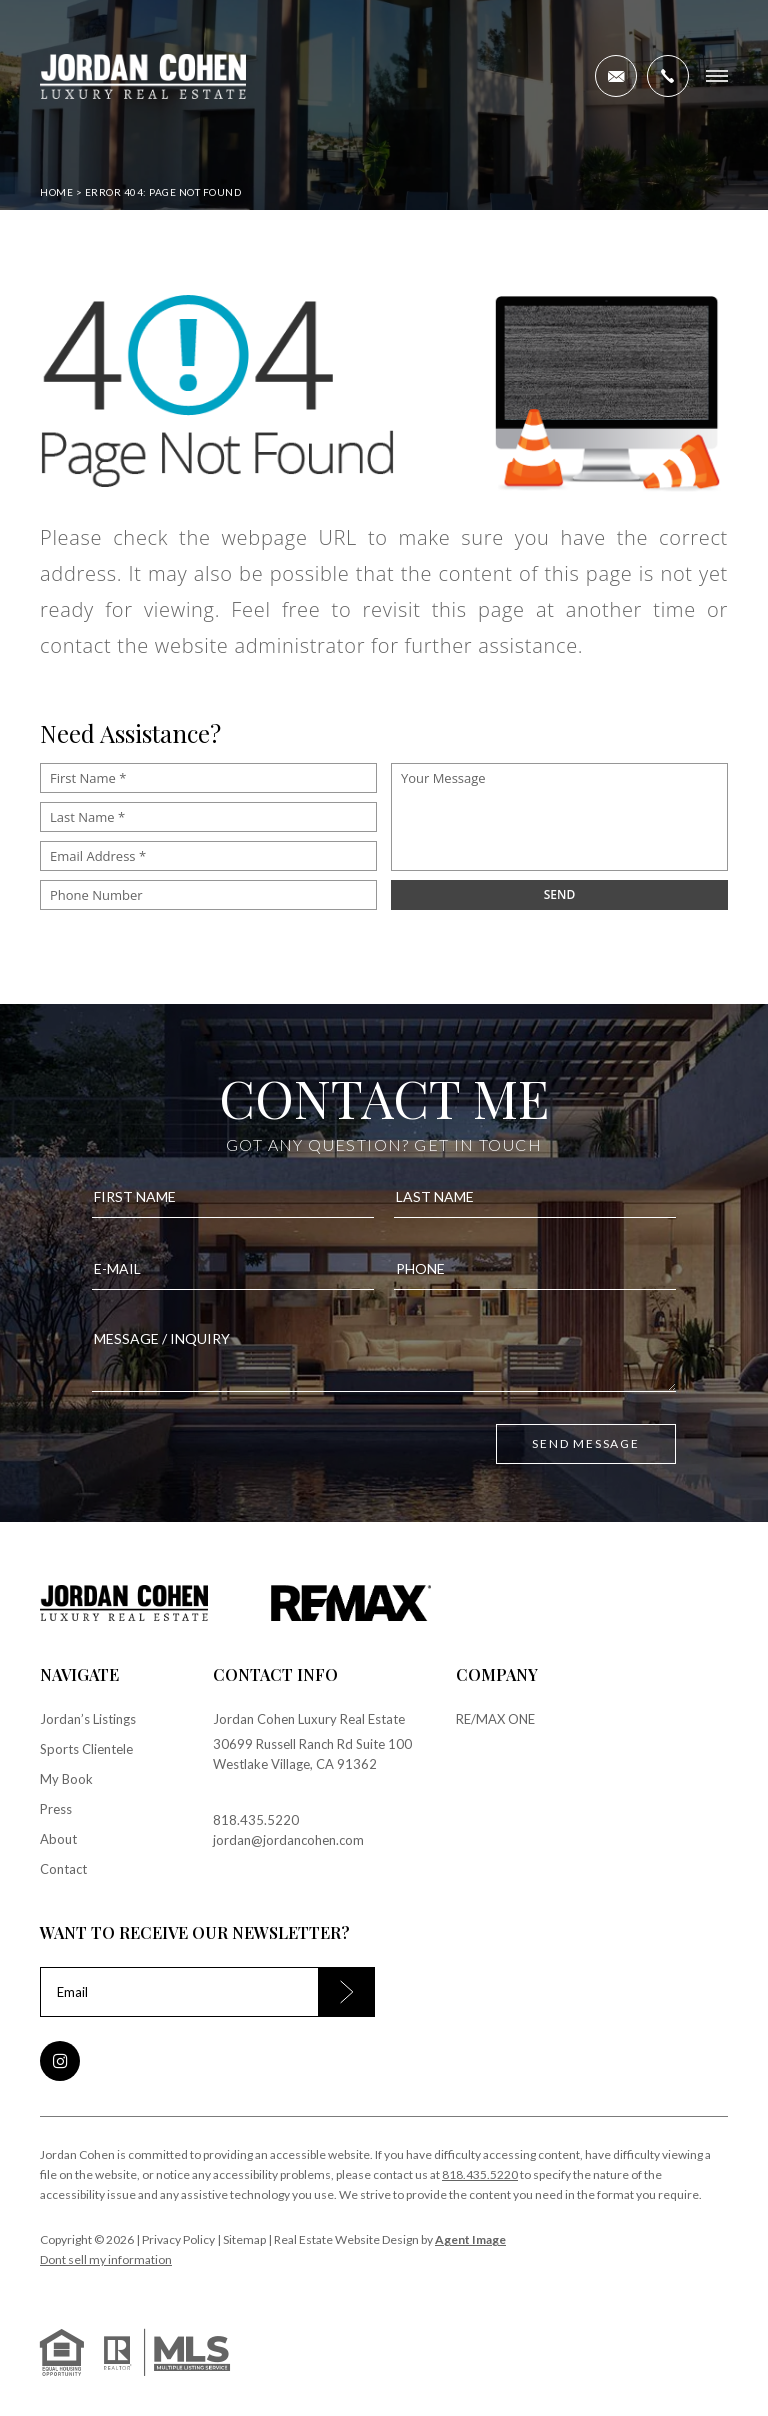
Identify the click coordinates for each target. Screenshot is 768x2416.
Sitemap (244, 2239)
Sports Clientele (86, 1749)
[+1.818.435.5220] (668, 76)
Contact (63, 1869)
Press (56, 1809)
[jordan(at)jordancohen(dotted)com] (616, 76)
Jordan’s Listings (88, 1719)
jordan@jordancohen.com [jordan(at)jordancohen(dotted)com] (288, 1840)
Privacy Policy (178, 2239)
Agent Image (470, 2239)
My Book (66, 1779)
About (58, 1839)
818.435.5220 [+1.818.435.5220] (256, 1820)
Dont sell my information (106, 2259)
